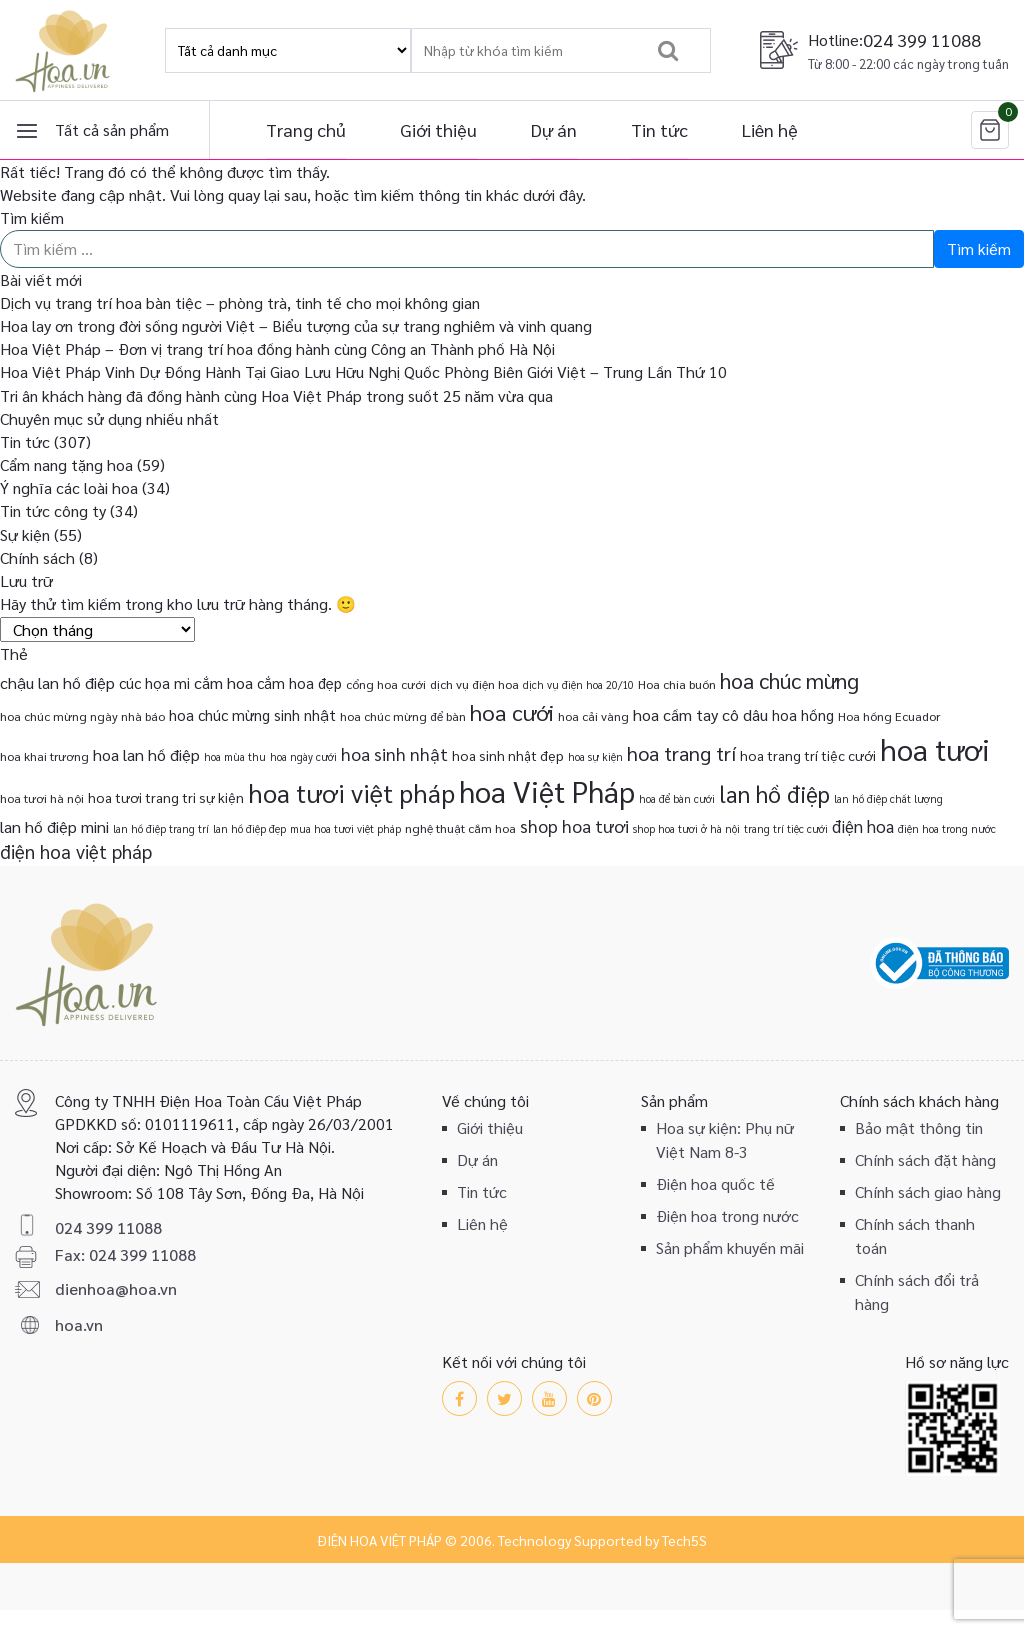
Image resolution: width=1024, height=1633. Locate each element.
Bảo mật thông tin (919, 1127)
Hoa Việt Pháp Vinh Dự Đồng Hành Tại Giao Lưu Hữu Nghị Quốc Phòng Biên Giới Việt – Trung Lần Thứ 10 (363, 371)
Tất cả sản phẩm (112, 129)
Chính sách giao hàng (928, 1191)
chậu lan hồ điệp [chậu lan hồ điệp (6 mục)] (57, 682)
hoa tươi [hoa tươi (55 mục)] (935, 749)
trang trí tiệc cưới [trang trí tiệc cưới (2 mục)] (786, 828)
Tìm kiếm (32, 217)
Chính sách (37, 557)
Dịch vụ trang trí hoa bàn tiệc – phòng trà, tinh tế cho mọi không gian (240, 302)
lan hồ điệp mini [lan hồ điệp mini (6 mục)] (54, 826)
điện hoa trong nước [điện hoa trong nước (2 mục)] (947, 828)
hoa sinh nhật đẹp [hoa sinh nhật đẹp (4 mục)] (508, 755)
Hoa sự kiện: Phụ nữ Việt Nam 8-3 (725, 1139)
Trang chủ (306, 129)
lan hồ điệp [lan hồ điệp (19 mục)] (774, 793)
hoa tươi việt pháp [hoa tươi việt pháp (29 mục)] (351, 792)
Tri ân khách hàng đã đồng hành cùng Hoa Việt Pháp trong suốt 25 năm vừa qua (276, 395)
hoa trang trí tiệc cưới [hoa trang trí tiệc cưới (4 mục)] (808, 755)
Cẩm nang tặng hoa (66, 464)
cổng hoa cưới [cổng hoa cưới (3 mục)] (386, 684)
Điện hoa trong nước (727, 1215)
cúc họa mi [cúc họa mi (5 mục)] (154, 682)
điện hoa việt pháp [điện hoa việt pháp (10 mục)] (76, 851)
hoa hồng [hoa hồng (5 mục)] (803, 714)
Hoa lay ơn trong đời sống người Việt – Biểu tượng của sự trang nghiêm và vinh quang (296, 325)
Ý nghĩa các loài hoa (69, 487)
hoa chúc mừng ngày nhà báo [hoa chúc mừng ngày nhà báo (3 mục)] (82, 716)
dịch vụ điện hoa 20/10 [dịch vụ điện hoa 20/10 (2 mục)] (578, 684)
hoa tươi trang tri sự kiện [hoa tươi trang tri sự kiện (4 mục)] (166, 797)
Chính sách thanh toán (915, 1235)
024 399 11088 (922, 39)
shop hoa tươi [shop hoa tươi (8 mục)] (574, 825)
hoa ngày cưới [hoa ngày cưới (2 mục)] (303, 756)
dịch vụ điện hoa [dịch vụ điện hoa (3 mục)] (474, 684)
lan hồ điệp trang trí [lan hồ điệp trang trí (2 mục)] (161, 828)
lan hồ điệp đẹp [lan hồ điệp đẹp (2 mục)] (249, 828)
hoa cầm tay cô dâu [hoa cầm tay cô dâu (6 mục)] (700, 714)
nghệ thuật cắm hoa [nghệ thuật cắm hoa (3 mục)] (460, 828)
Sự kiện (25, 534)
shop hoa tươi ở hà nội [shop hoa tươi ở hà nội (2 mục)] (686, 828)
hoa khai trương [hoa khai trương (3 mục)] (44, 756)
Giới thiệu (438, 129)
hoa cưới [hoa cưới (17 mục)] (512, 711)
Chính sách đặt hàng (925, 1159)
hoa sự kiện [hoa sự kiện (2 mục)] (595, 756)
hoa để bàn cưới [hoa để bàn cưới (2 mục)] (677, 798)
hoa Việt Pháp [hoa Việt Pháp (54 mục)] (547, 791)
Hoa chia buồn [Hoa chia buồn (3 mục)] (677, 684)
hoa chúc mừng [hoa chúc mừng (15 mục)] (789, 680)
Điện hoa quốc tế (715, 1183)
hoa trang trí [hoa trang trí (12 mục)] (681, 753)
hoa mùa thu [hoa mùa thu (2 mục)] (235, 756)
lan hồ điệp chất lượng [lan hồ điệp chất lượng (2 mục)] (888, 798)
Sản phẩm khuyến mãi (730, 1247)
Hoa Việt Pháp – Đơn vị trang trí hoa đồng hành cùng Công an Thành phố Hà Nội (277, 348)
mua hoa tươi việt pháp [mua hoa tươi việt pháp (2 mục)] (345, 828)
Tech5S (684, 1540)
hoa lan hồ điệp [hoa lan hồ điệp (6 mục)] (146, 754)
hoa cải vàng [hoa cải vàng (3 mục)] (593, 716)
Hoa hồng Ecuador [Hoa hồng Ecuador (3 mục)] (889, 716)
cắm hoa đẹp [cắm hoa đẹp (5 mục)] (299, 682)
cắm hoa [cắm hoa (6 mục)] (223, 682)
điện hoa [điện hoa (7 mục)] (863, 826)
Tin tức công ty (53, 510)
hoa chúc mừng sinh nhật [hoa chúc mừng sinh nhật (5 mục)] (252, 714)
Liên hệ (770, 129)
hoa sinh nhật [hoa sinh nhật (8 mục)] (394, 753)
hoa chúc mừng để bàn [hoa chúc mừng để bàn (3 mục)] (403, 716)
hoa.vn (79, 1324)
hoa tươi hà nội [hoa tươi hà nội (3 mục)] (42, 798)
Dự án (554, 129)
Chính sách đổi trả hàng (917, 1291)
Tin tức (659, 129)
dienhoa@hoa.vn (116, 1288)
